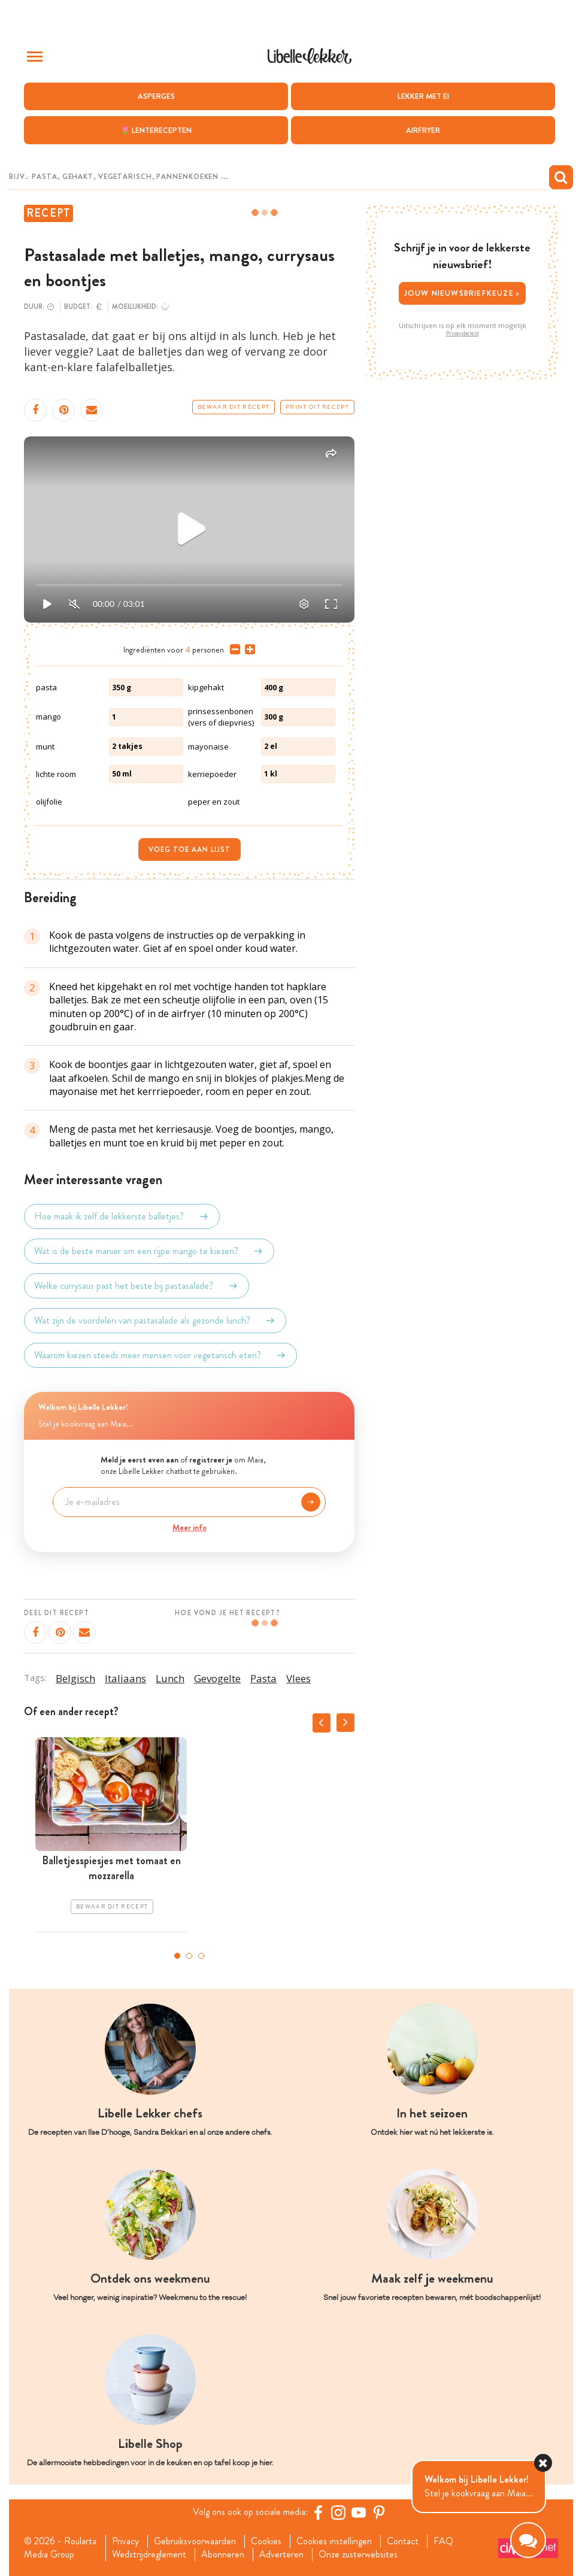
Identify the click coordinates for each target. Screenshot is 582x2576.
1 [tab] (177, 1956)
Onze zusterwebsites (358, 2554)
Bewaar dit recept (233, 407)
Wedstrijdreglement (149, 2554)
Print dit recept (317, 407)
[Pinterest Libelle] (379, 2512)
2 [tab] (189, 1956)
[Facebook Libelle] (318, 2512)
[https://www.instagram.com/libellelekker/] (338, 2512)
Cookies (266, 2541)
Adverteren (281, 2554)
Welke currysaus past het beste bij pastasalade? (136, 1286)
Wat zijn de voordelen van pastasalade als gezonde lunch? (155, 1320)
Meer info (189, 1527)
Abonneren (222, 2554)
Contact (403, 2541)
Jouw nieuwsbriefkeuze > (462, 293)
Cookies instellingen (334, 2541)
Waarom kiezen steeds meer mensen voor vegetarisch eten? (160, 1355)
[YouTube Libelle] (358, 2512)
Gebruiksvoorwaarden (195, 2541)
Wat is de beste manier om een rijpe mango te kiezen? (149, 1251)
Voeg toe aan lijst (189, 849)
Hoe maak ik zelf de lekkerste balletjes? (122, 1216)
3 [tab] (201, 1956)
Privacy (125, 2541)
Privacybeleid (462, 333)
